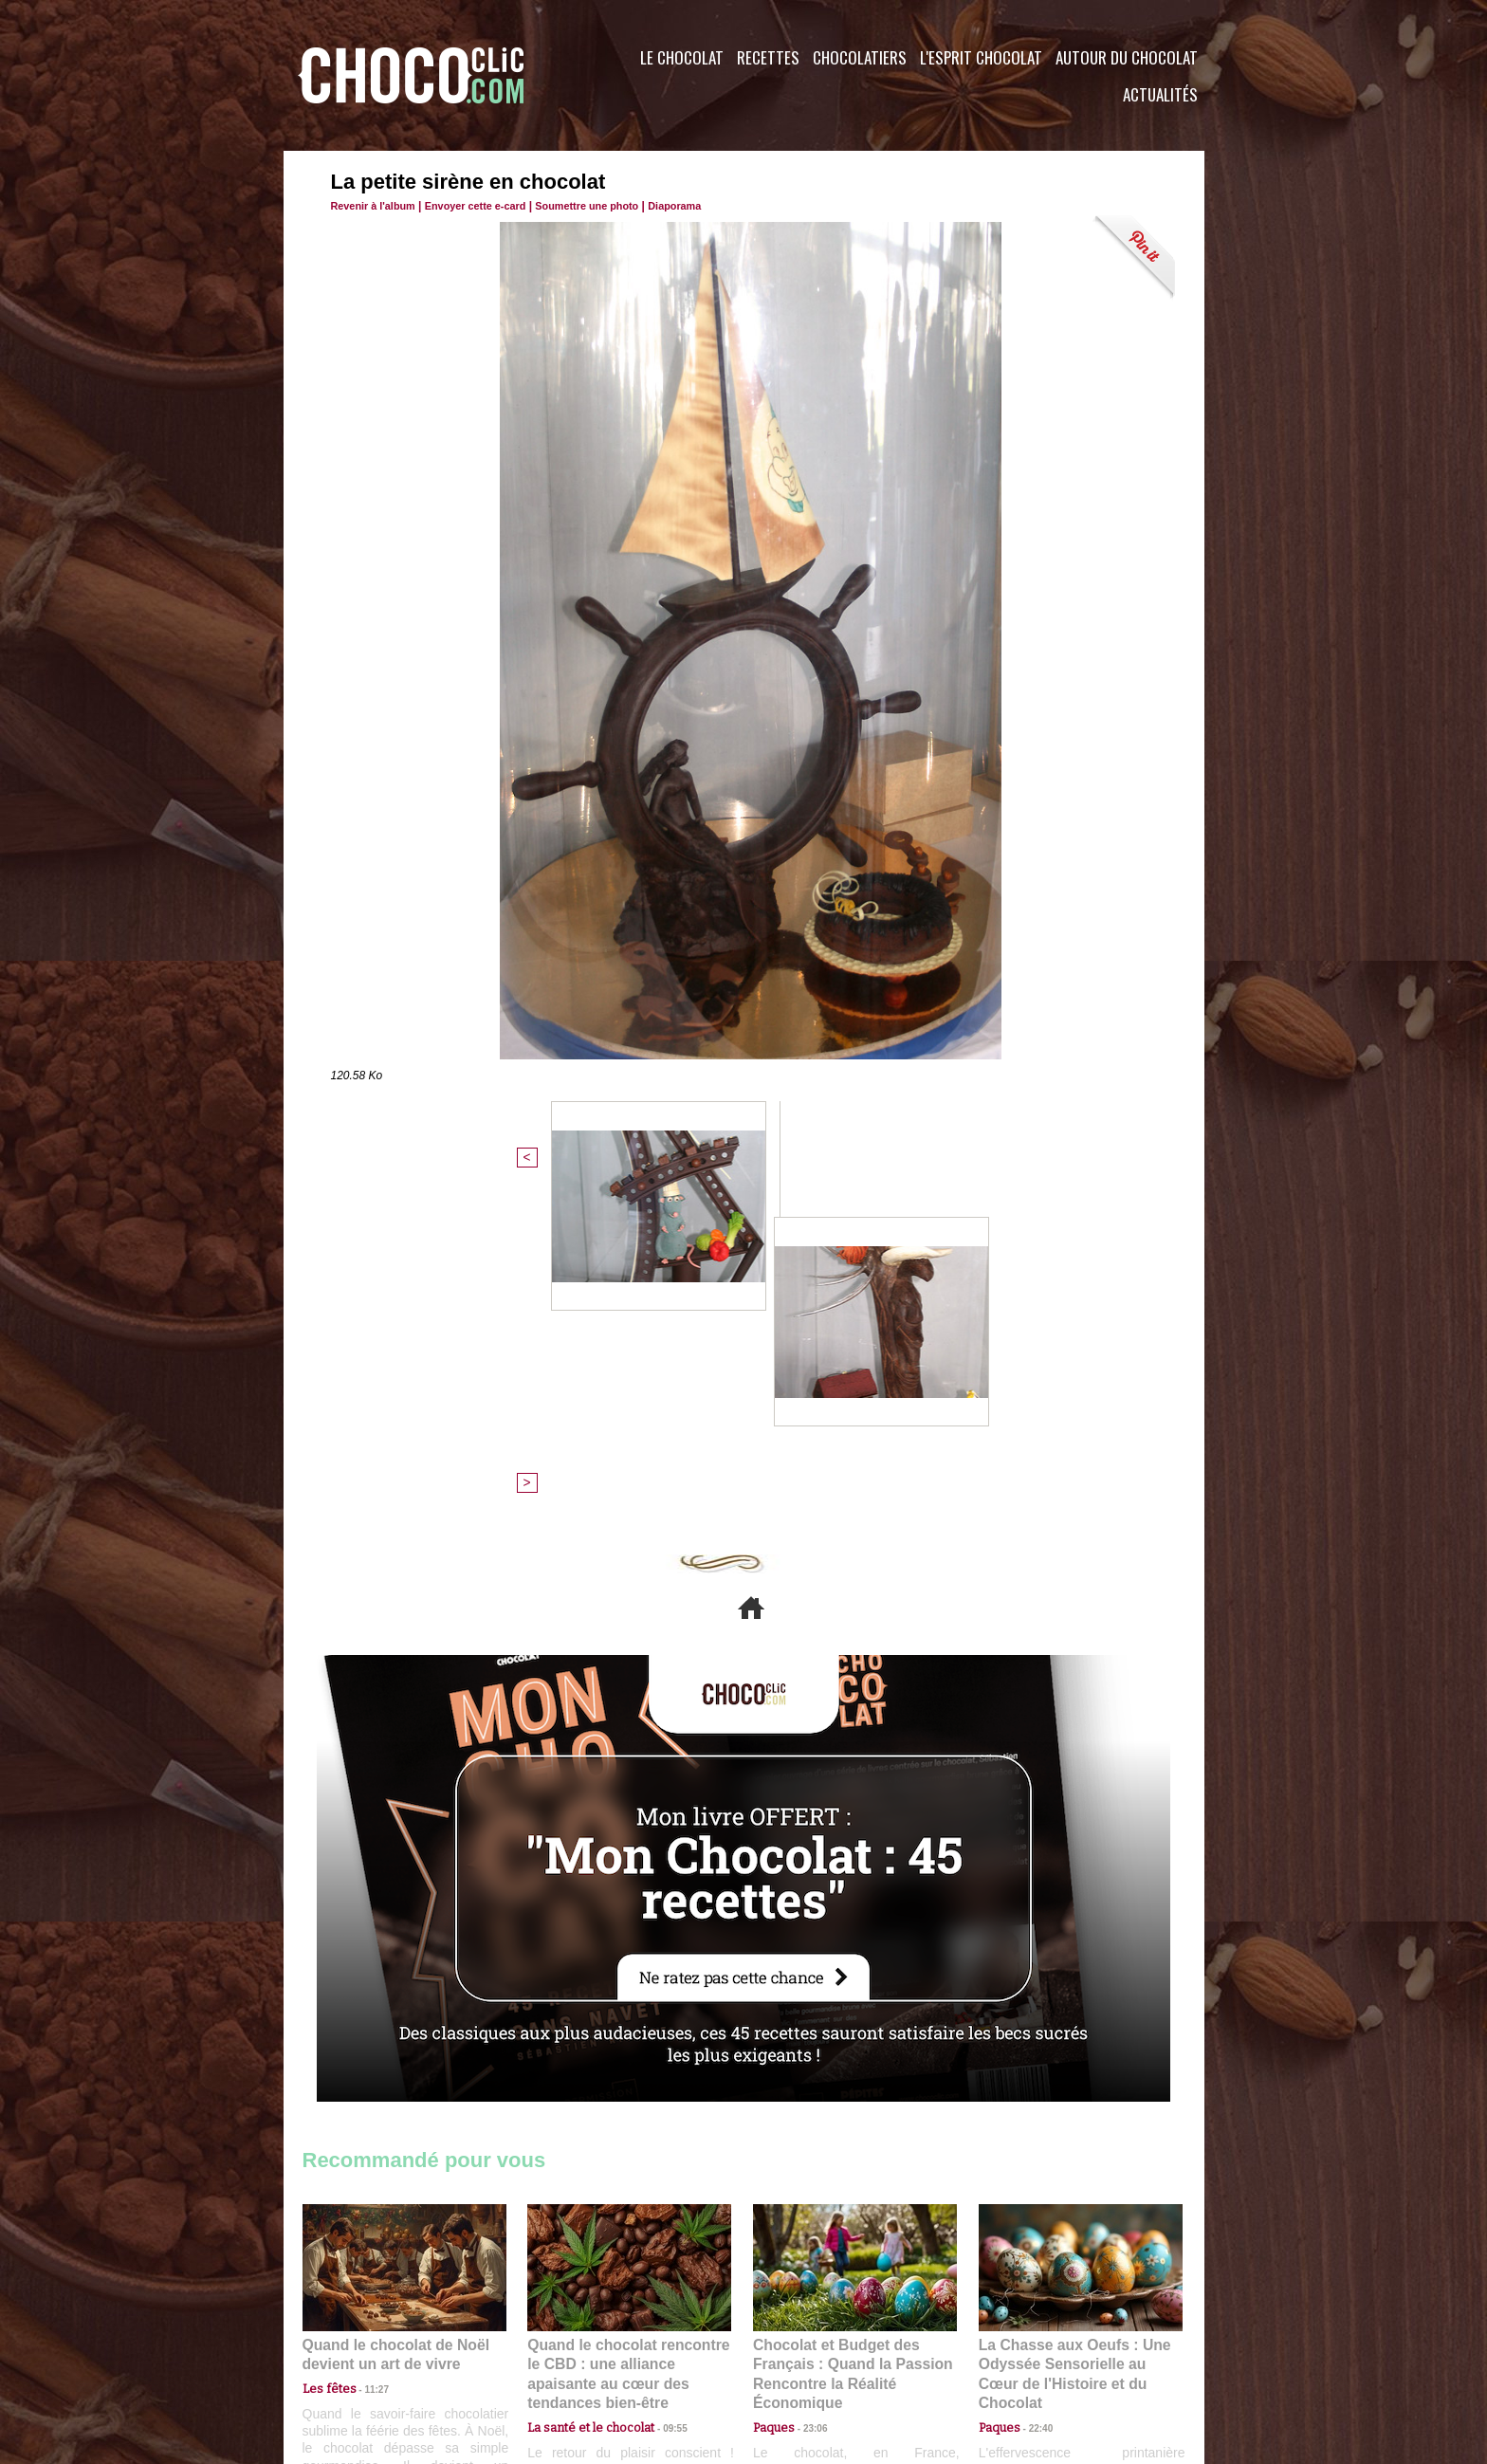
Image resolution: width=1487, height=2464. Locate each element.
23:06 (808, 2100)
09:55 (660, 2081)
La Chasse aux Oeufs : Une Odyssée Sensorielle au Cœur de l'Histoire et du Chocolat (1072, 2039)
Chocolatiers (860, 57)
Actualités (1160, 94)
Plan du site (797, 2349)
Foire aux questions (1035, 2349)
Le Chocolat (682, 57)
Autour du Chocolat (1127, 57)
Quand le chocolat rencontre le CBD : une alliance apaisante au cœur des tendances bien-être (627, 2039)
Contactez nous (360, 2349)
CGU (555, 2349)
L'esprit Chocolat (981, 57)
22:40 (1034, 2081)
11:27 (366, 2063)
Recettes (768, 57)
